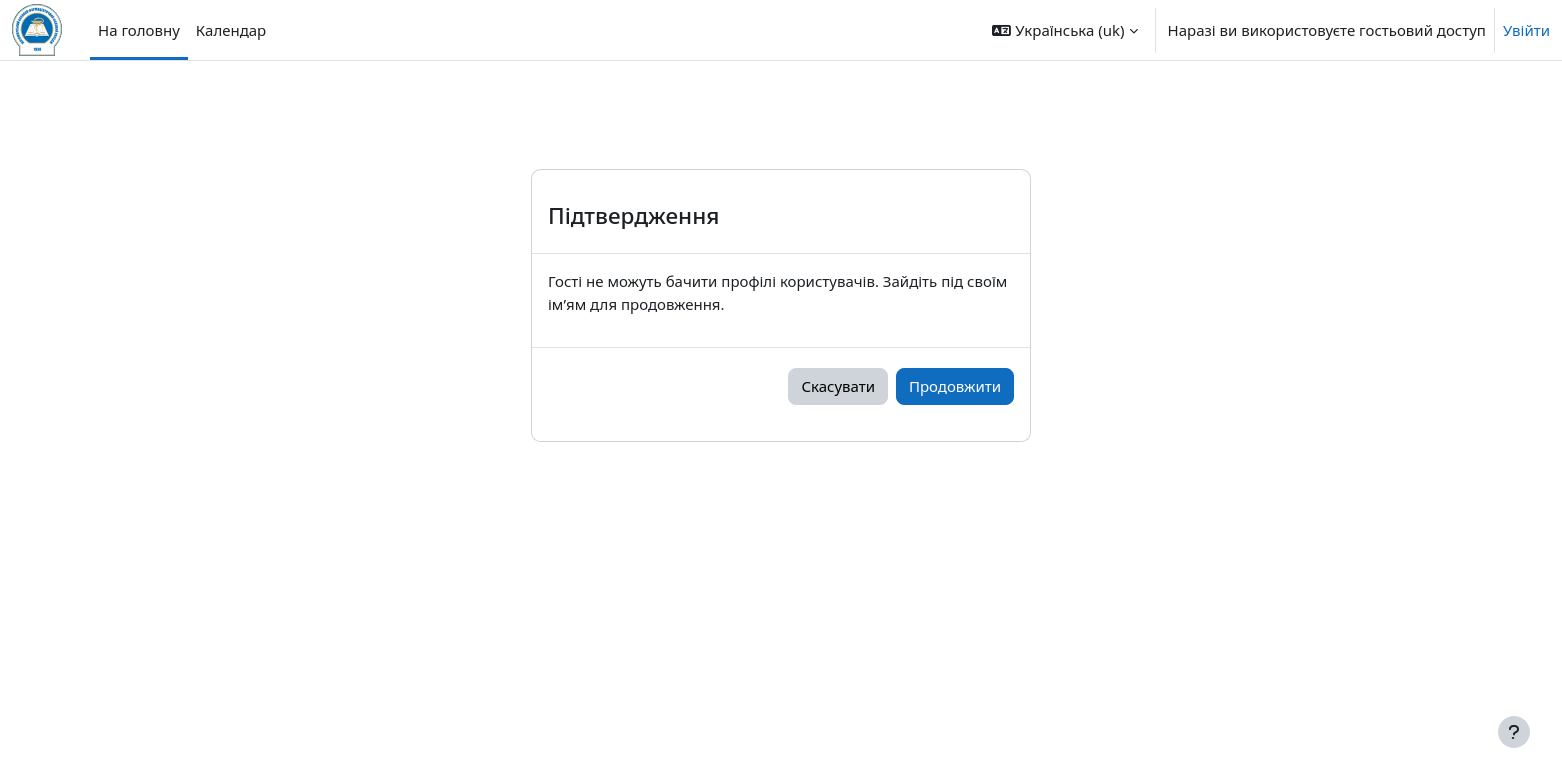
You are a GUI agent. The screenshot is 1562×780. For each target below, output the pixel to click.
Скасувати (838, 386)
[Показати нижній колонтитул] (1514, 732)
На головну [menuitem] (139, 30)
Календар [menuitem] (231, 30)
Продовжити (955, 386)
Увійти (1526, 30)
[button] (1064, 30)
